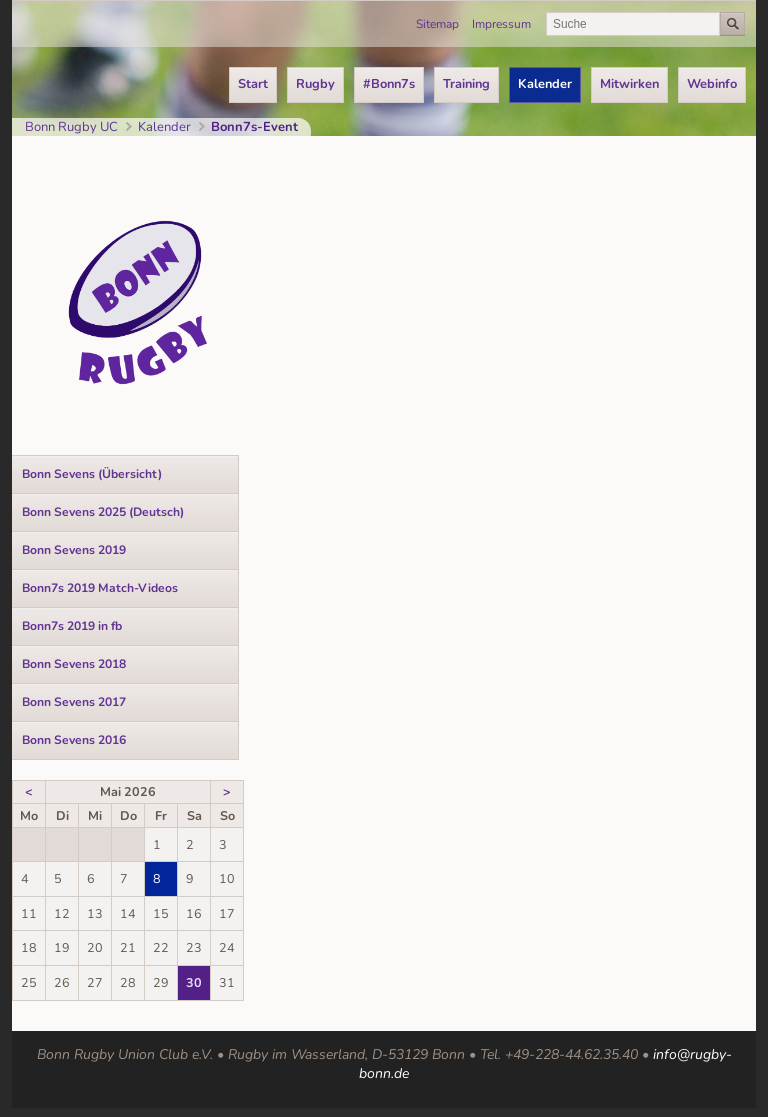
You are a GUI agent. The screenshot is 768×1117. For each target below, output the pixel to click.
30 (194, 982)
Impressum (501, 24)
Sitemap (437, 24)
